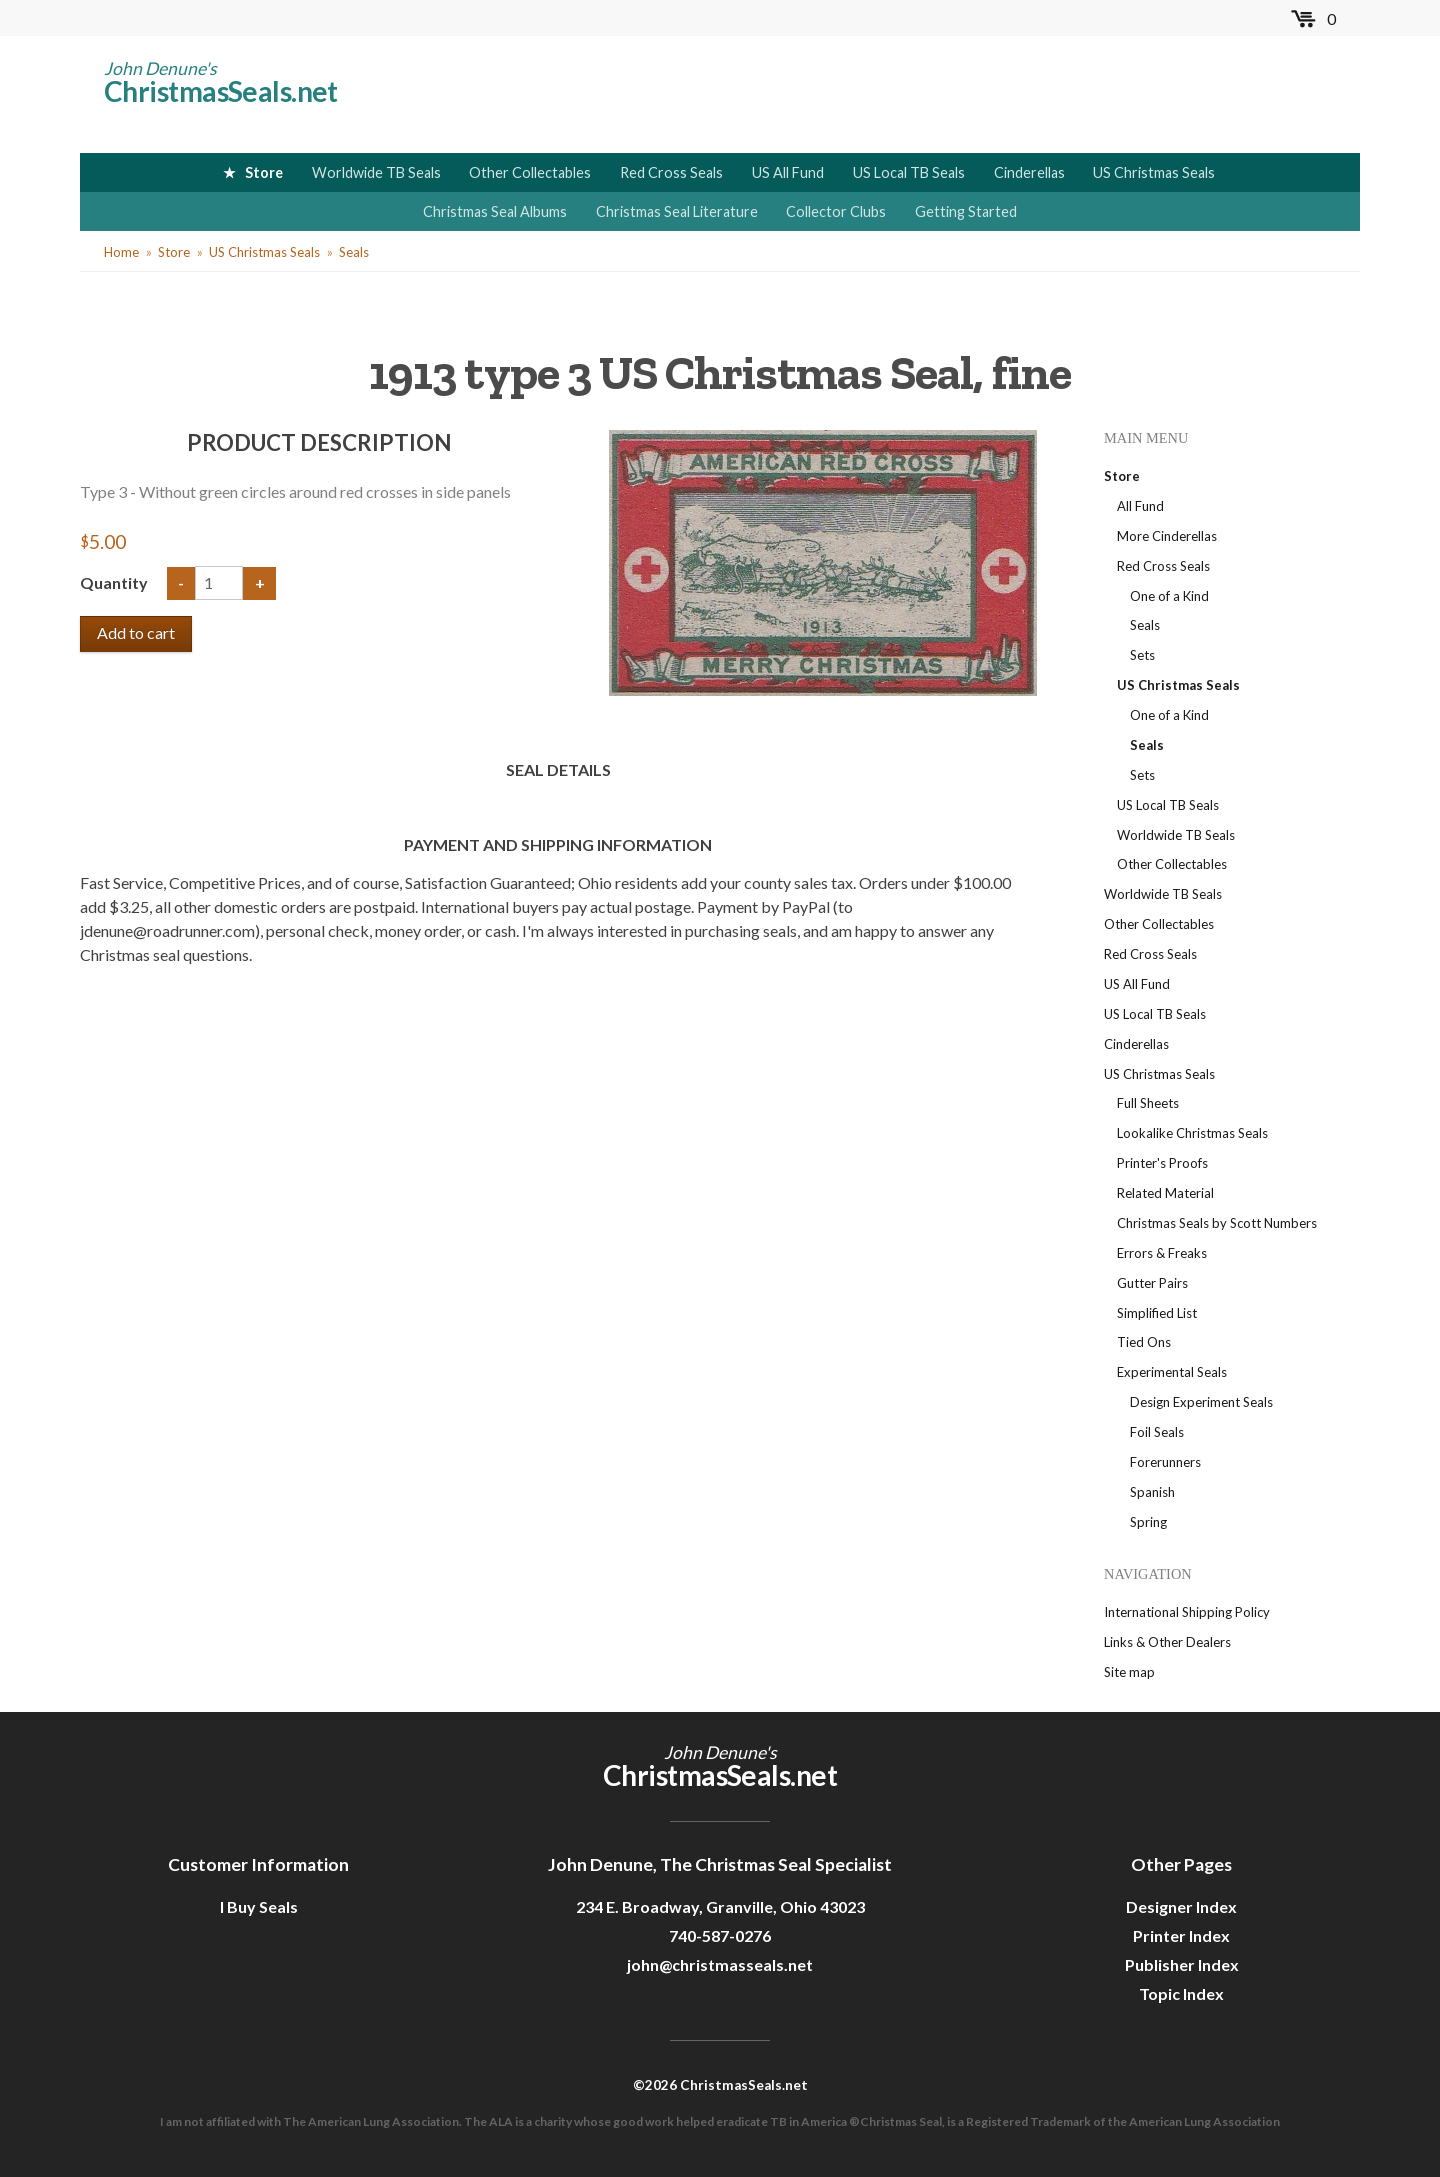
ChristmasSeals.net (221, 91)
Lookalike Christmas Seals (1192, 1133)
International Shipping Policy (1187, 1612)
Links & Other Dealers (1167, 1642)
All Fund (1140, 506)
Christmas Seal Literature (677, 211)
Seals (354, 252)
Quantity (115, 582)
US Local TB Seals (909, 172)
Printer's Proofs (1162, 1163)
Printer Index (1181, 1935)
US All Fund (788, 172)
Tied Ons (1144, 1342)
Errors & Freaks (1162, 1253)
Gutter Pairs (1152, 1283)
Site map (1129, 1672)
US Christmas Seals (1154, 172)
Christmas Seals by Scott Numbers (1217, 1223)
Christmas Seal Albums (495, 211)
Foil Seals (1157, 1432)
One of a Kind (1169, 596)
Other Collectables (530, 172)
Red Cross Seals (671, 172)
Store (264, 172)
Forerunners (1165, 1462)
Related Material (1165, 1193)
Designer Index (1181, 1906)
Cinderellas (1029, 172)
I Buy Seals (259, 1906)
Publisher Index (1182, 1964)
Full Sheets (1148, 1103)
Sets (1142, 655)
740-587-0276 (720, 1935)
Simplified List (1157, 1313)
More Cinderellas (1167, 536)
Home (121, 252)
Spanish (1152, 1492)
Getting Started (966, 211)
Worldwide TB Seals (376, 172)
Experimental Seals (1172, 1372)
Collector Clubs (836, 211)
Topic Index (1181, 1993)
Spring (1148, 1522)
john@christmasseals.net (720, 1964)
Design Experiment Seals (1201, 1402)
